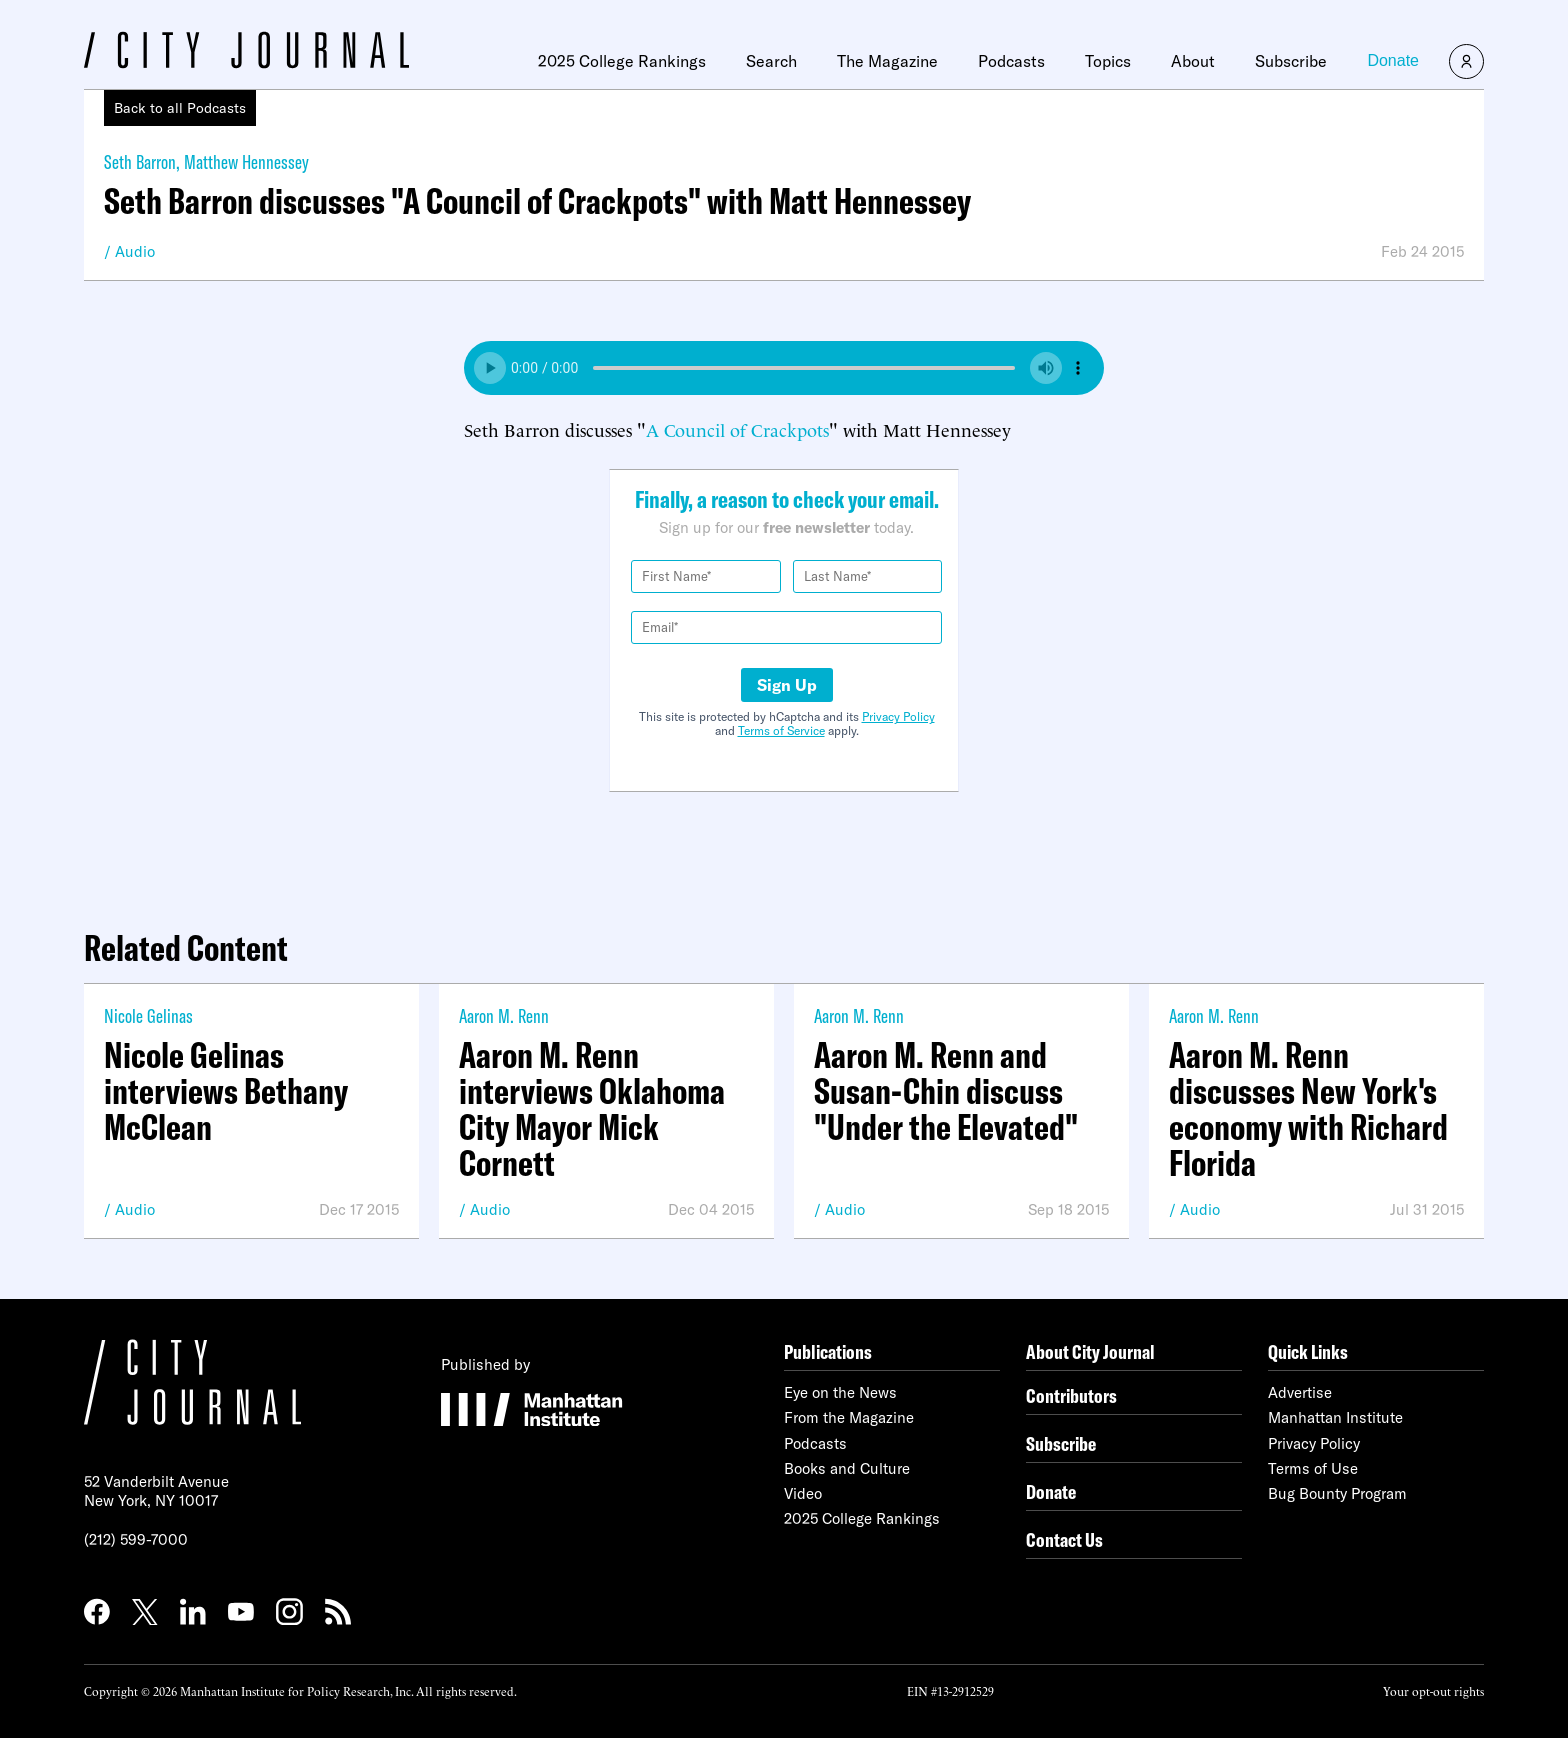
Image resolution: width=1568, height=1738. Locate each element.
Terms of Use (1313, 1468)
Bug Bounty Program (1337, 1493)
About (1193, 61)
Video (803, 1493)
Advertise (1300, 1392)
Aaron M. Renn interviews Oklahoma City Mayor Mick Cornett (592, 1109)
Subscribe (1291, 61)
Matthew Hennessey (246, 161)
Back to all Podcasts (180, 108)
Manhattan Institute (1335, 1417)
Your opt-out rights (1433, 1690)
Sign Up (787, 685)
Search (771, 61)
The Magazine (887, 61)
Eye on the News (840, 1392)
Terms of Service (781, 730)
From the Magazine (849, 1417)
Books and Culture (847, 1468)
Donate (1393, 60)
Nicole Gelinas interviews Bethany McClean (226, 1091)
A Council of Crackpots (737, 428)
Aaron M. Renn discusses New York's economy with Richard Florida (1308, 1109)
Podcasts (1011, 61)
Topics (1108, 61)
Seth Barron (140, 161)
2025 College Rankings (622, 61)
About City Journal (1090, 1351)
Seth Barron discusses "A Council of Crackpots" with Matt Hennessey (537, 201)
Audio (135, 251)
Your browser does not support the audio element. (784, 368)
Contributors (1071, 1395)
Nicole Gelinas (148, 1015)
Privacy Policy (898, 716)
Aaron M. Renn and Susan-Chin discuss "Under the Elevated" (946, 1091)
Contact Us (1064, 1539)
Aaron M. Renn (504, 1015)
